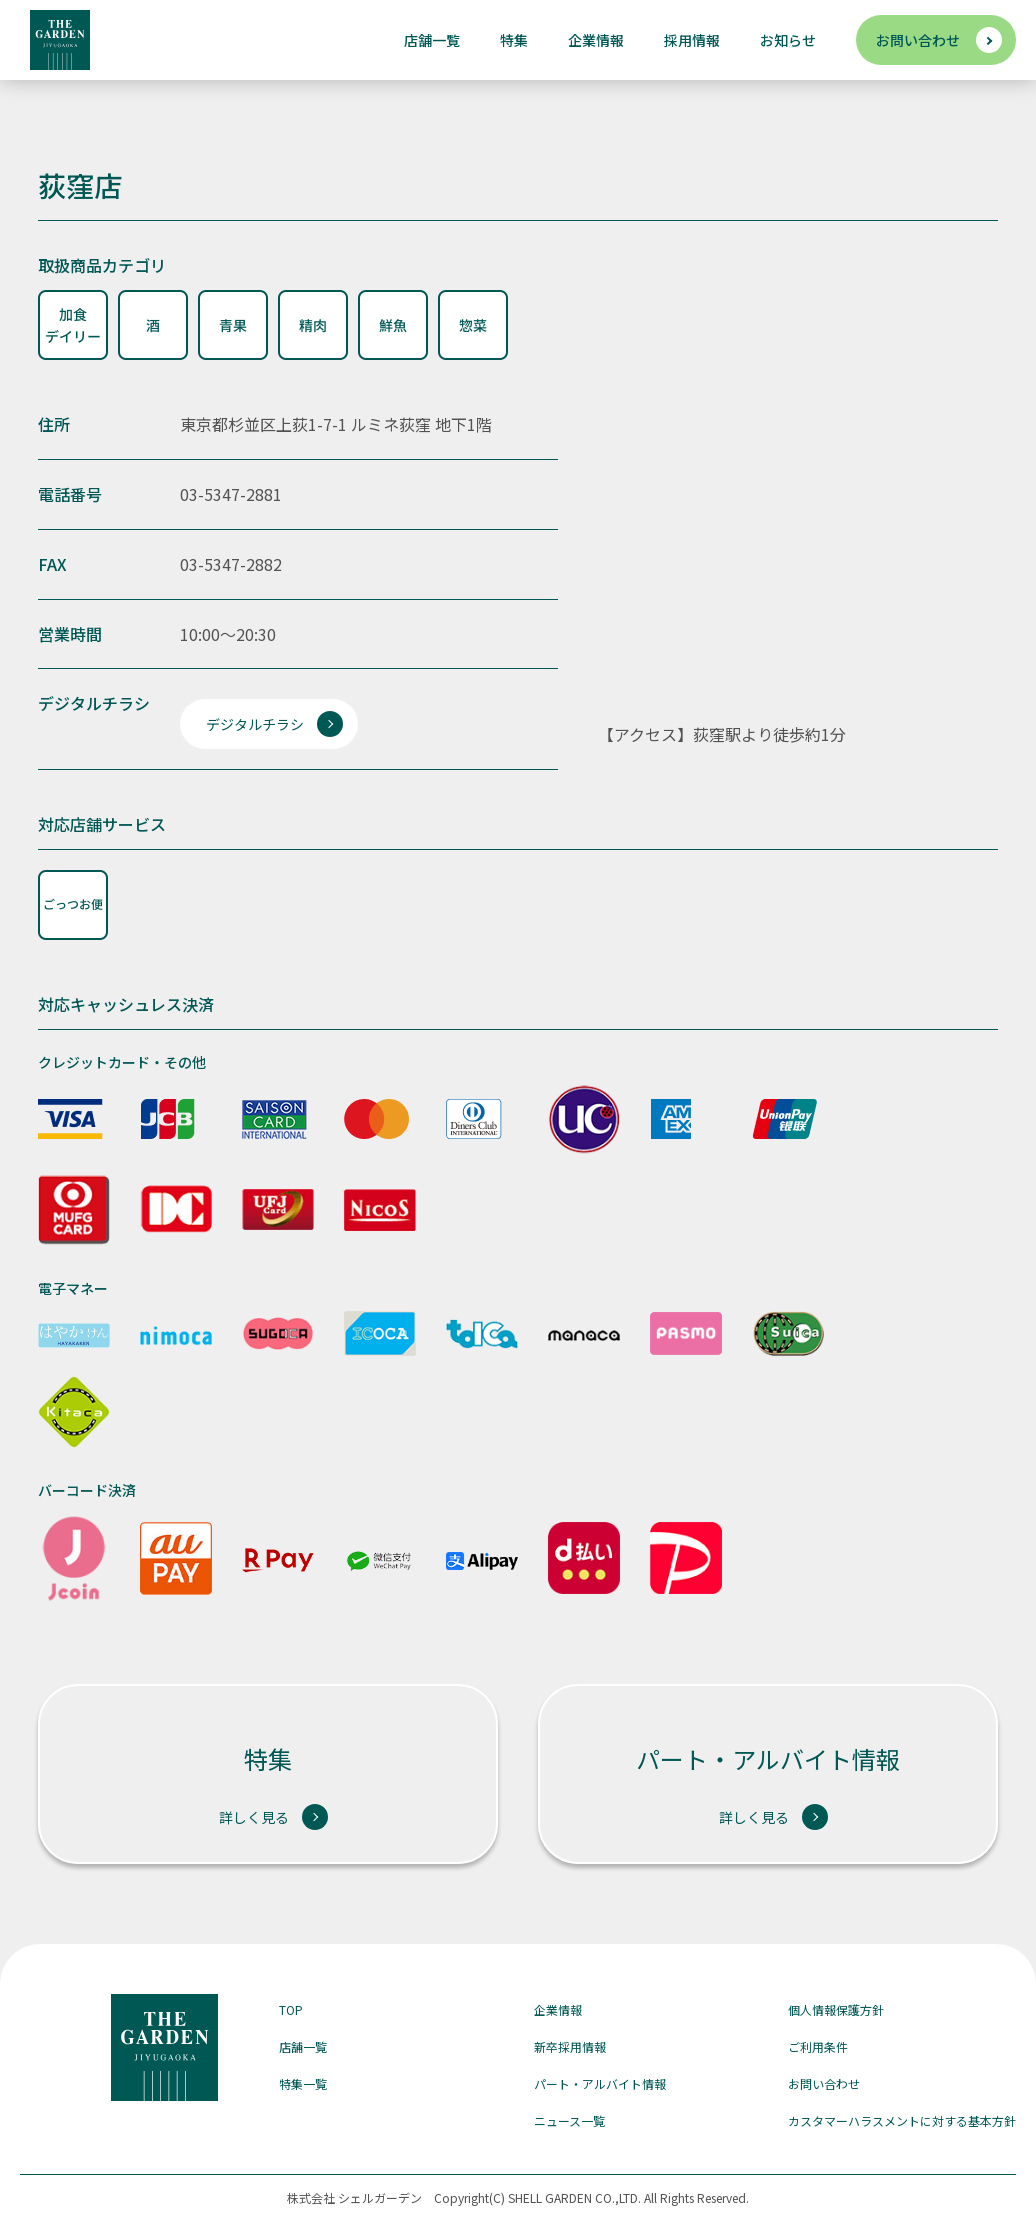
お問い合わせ (918, 40)
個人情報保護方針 (836, 2009)
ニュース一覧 (569, 2120)
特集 (514, 40)
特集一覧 (303, 2083)
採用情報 (692, 40)
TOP (291, 2009)
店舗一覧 (432, 40)
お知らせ (788, 40)
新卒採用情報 (570, 2046)
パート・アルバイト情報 (600, 2083)
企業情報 (596, 40)
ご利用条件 (818, 2046)
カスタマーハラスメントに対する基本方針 (902, 2120)
